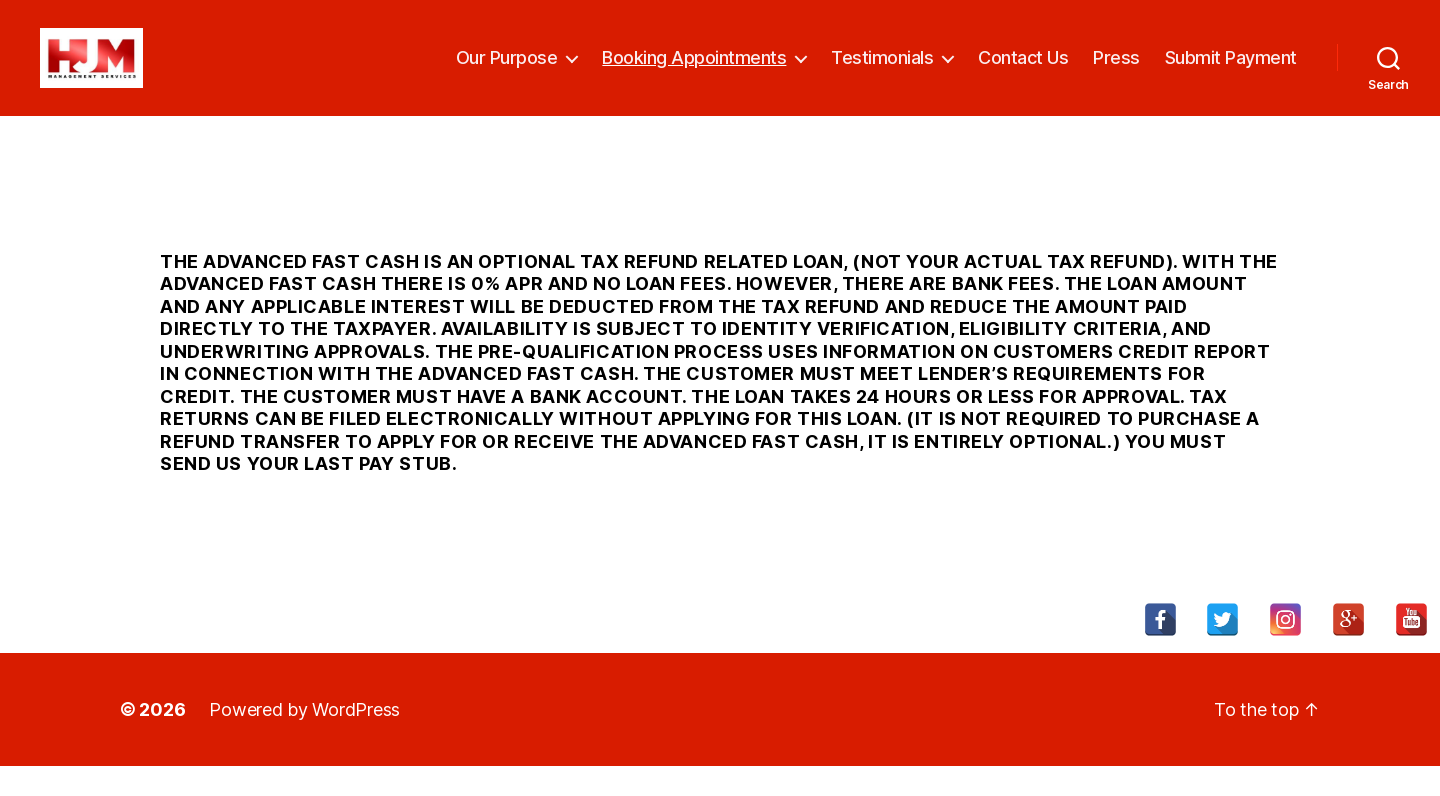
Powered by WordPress (304, 739)
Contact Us (1023, 72)
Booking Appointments (694, 72)
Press (1116, 72)
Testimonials (882, 72)
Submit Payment (1231, 72)
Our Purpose (507, 72)
